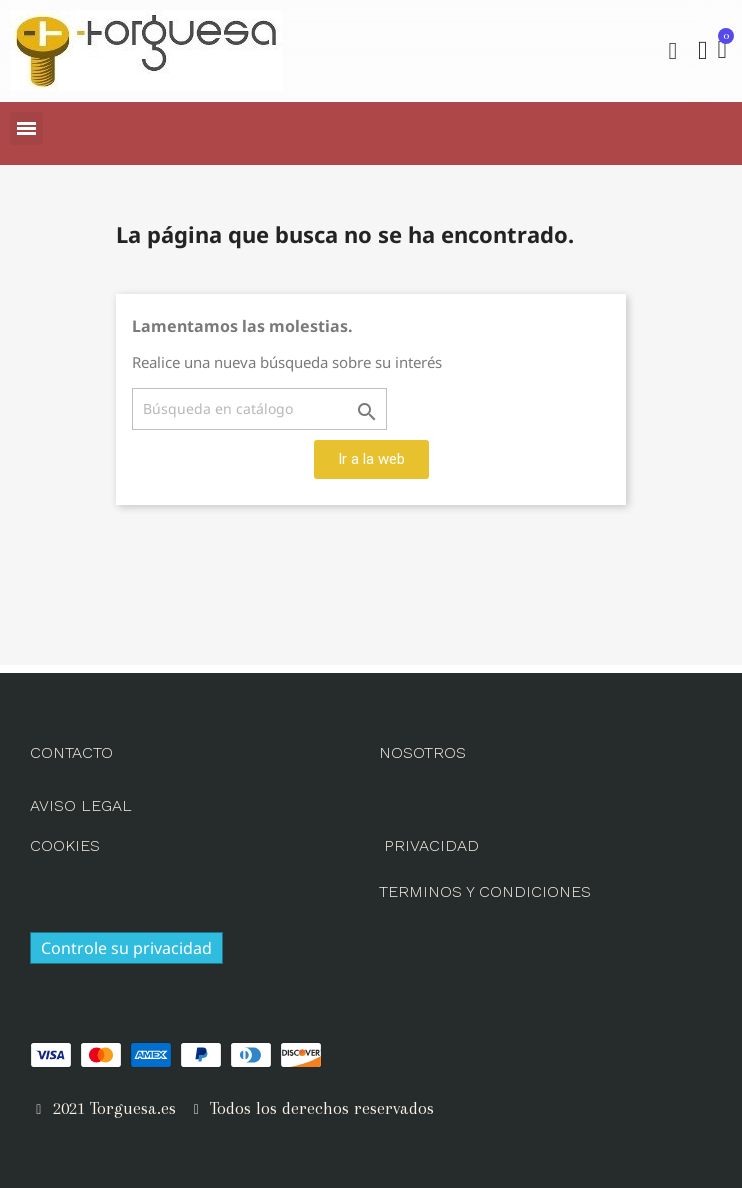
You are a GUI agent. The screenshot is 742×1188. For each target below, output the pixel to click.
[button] (673, 51)
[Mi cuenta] (703, 51)
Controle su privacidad (126, 948)
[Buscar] (259, 409)
